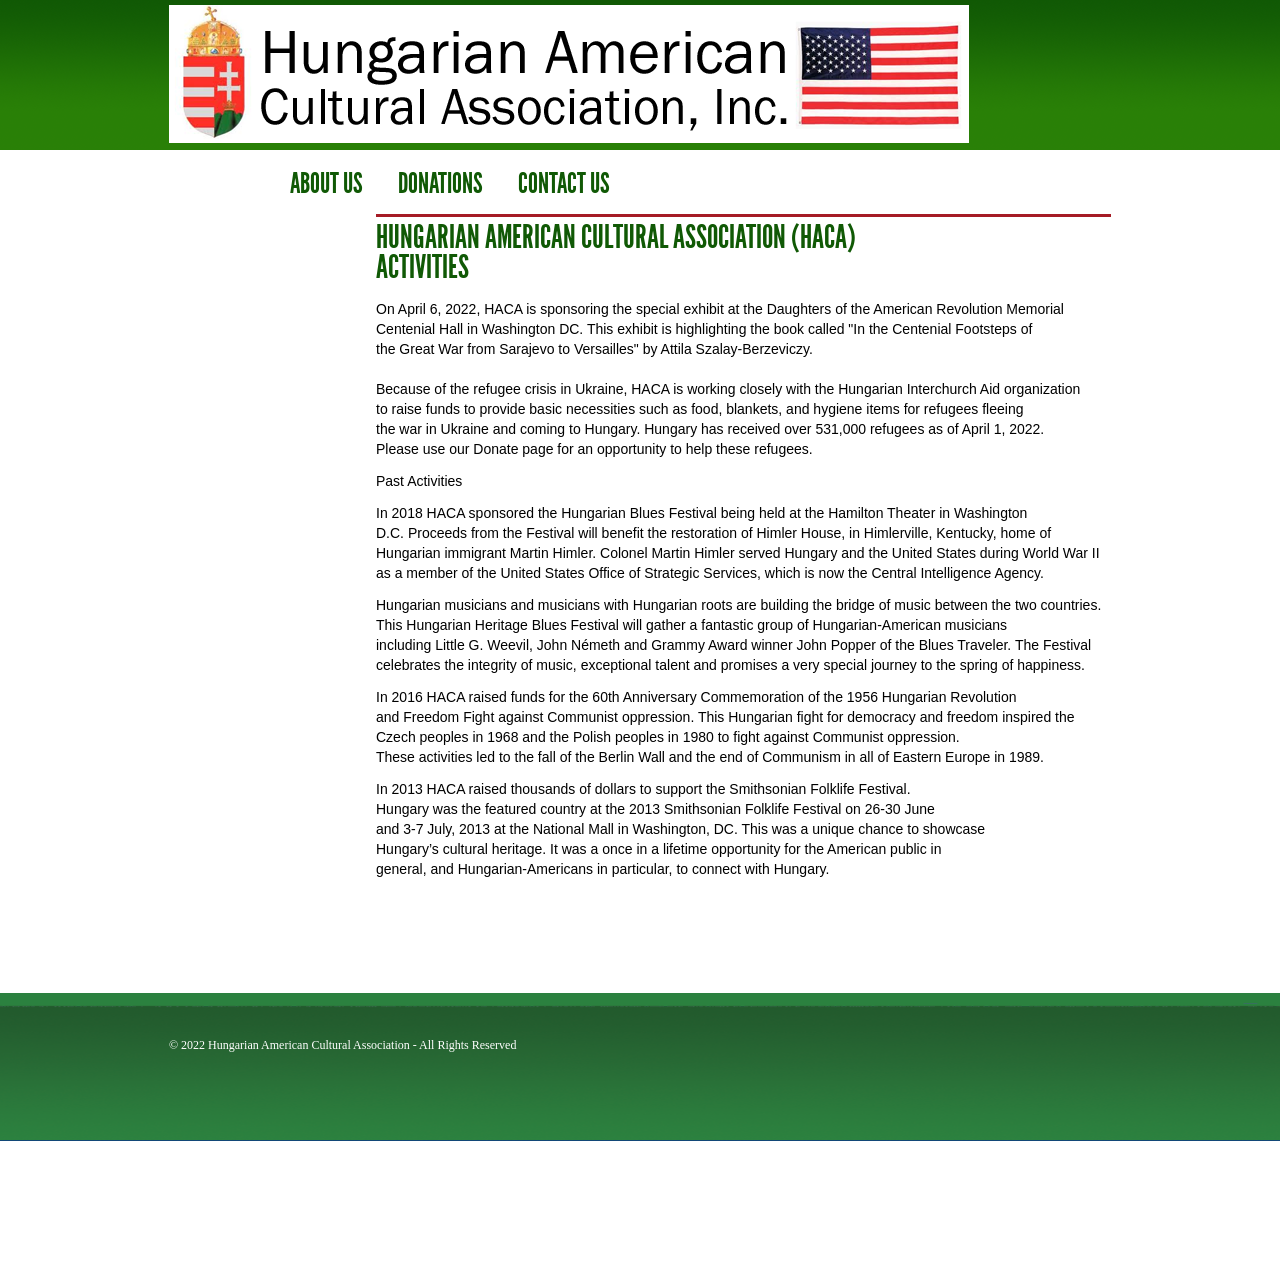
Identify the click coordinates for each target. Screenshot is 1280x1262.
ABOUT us (326, 183)
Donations (440, 183)
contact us (564, 183)
